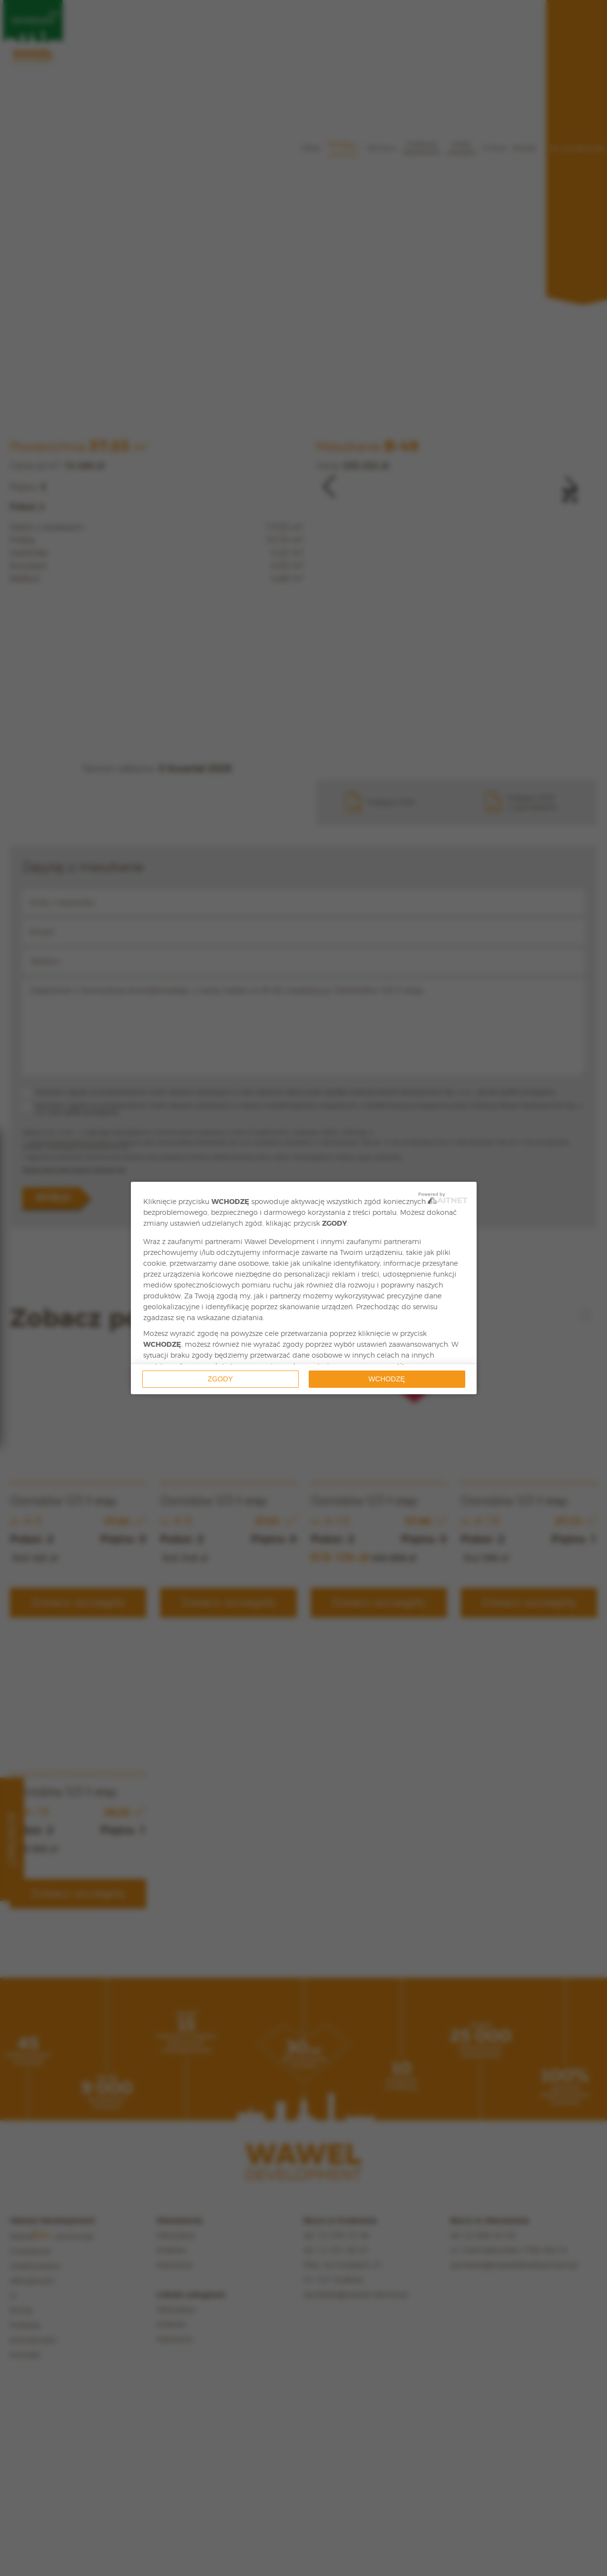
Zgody (220, 1379)
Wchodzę (386, 1379)
